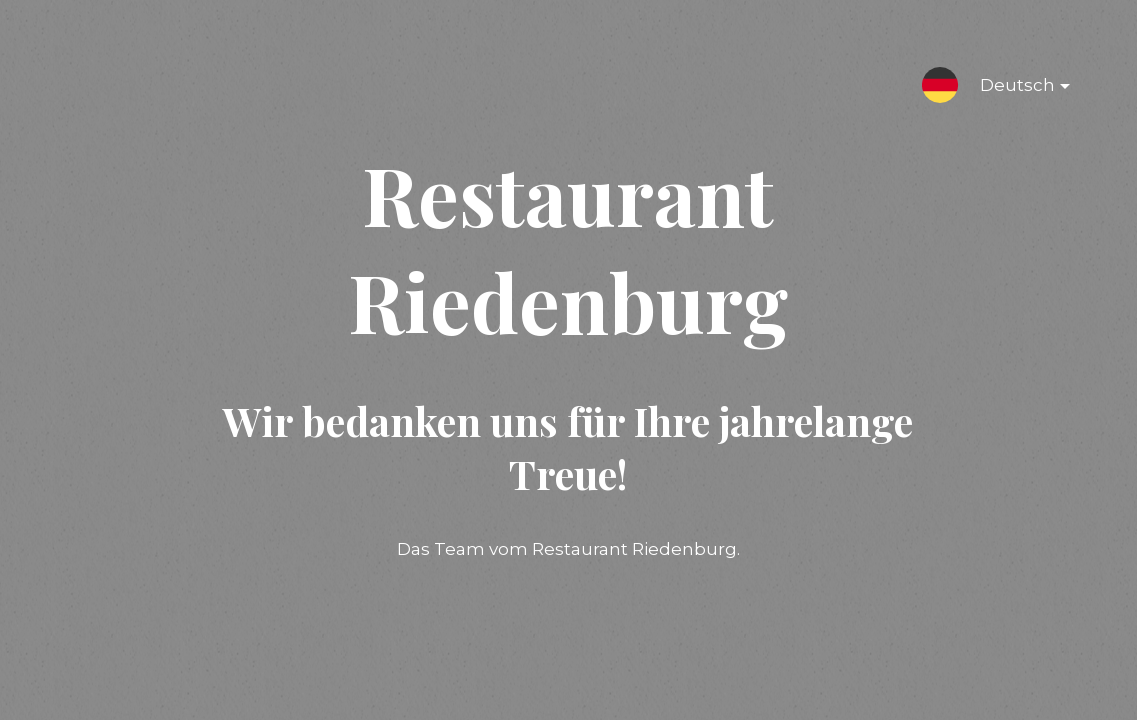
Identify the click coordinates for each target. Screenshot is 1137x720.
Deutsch (1009, 89)
